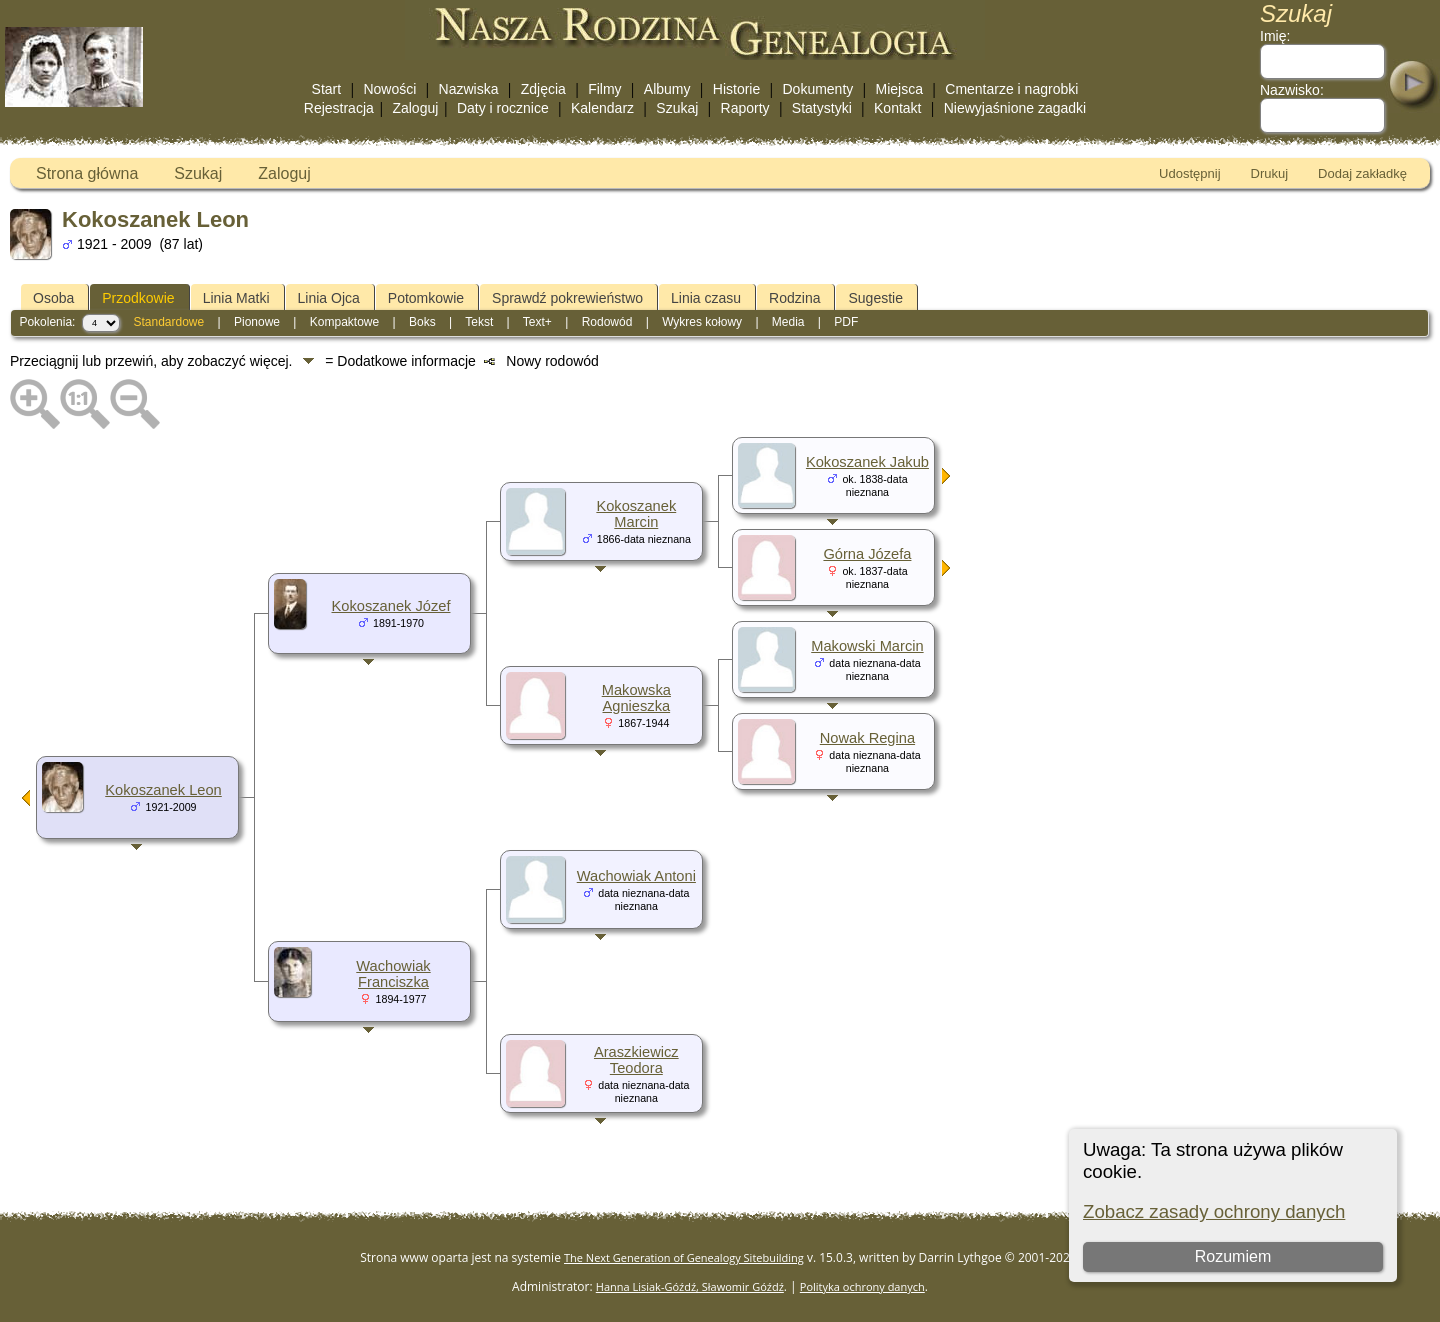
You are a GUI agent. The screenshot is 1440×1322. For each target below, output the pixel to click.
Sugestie (875, 298)
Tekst (479, 322)
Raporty (745, 108)
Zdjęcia (543, 89)
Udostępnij (1189, 173)
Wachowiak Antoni (636, 876)
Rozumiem (1233, 1256)
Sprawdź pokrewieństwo (567, 298)
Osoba (53, 298)
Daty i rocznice (503, 108)
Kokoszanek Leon (163, 790)
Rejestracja (339, 108)
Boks (422, 322)
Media (788, 322)
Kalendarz (602, 108)
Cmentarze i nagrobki (1011, 89)
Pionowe (257, 322)
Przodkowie (138, 298)
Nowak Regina (867, 738)
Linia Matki (236, 298)
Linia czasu (706, 298)
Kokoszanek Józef (391, 606)
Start (327, 89)
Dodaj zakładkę (1362, 173)
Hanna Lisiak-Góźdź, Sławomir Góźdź (690, 1286)
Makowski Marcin (867, 646)
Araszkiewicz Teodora (636, 1060)
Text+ (537, 322)
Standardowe (168, 322)
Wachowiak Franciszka (393, 974)
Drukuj (1270, 173)
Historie (736, 89)
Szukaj (677, 108)
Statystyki (822, 108)
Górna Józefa (867, 554)
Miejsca (899, 89)
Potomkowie (426, 298)
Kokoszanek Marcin (636, 514)
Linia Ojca (329, 298)
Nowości (389, 89)
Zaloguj (415, 108)
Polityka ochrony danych (862, 1286)
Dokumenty (817, 89)
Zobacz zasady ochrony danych (1214, 1211)
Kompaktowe (344, 322)
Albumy (667, 89)
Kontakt (897, 108)
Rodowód (607, 322)
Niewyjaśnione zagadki (1015, 108)
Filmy (604, 89)
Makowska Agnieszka (636, 698)
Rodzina (794, 298)
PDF (846, 322)
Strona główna (87, 173)
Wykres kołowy (702, 322)
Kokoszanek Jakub (867, 462)
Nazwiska (469, 89)
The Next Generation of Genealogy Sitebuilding (684, 1257)
